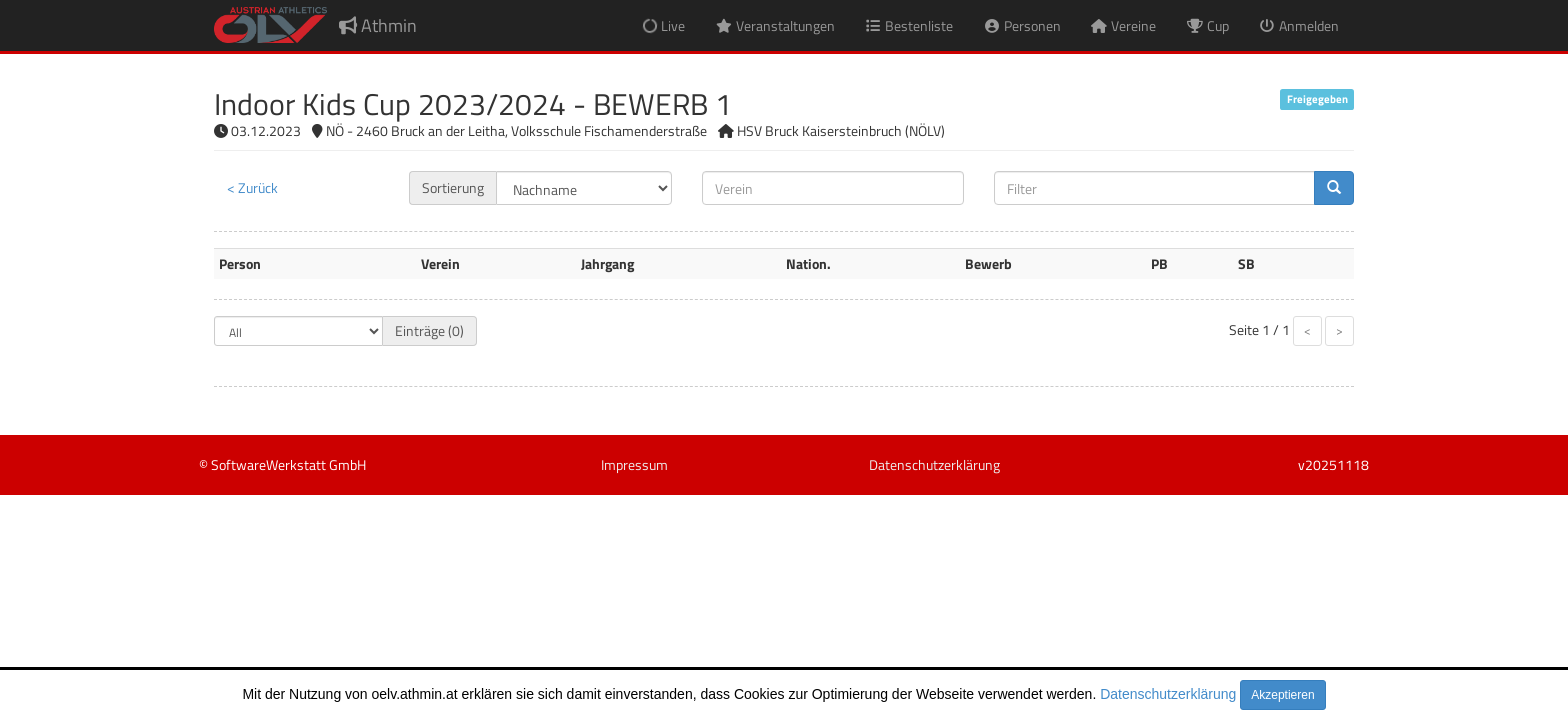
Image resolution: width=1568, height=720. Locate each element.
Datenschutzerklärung (1168, 694)
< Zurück (252, 187)
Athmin (378, 25)
